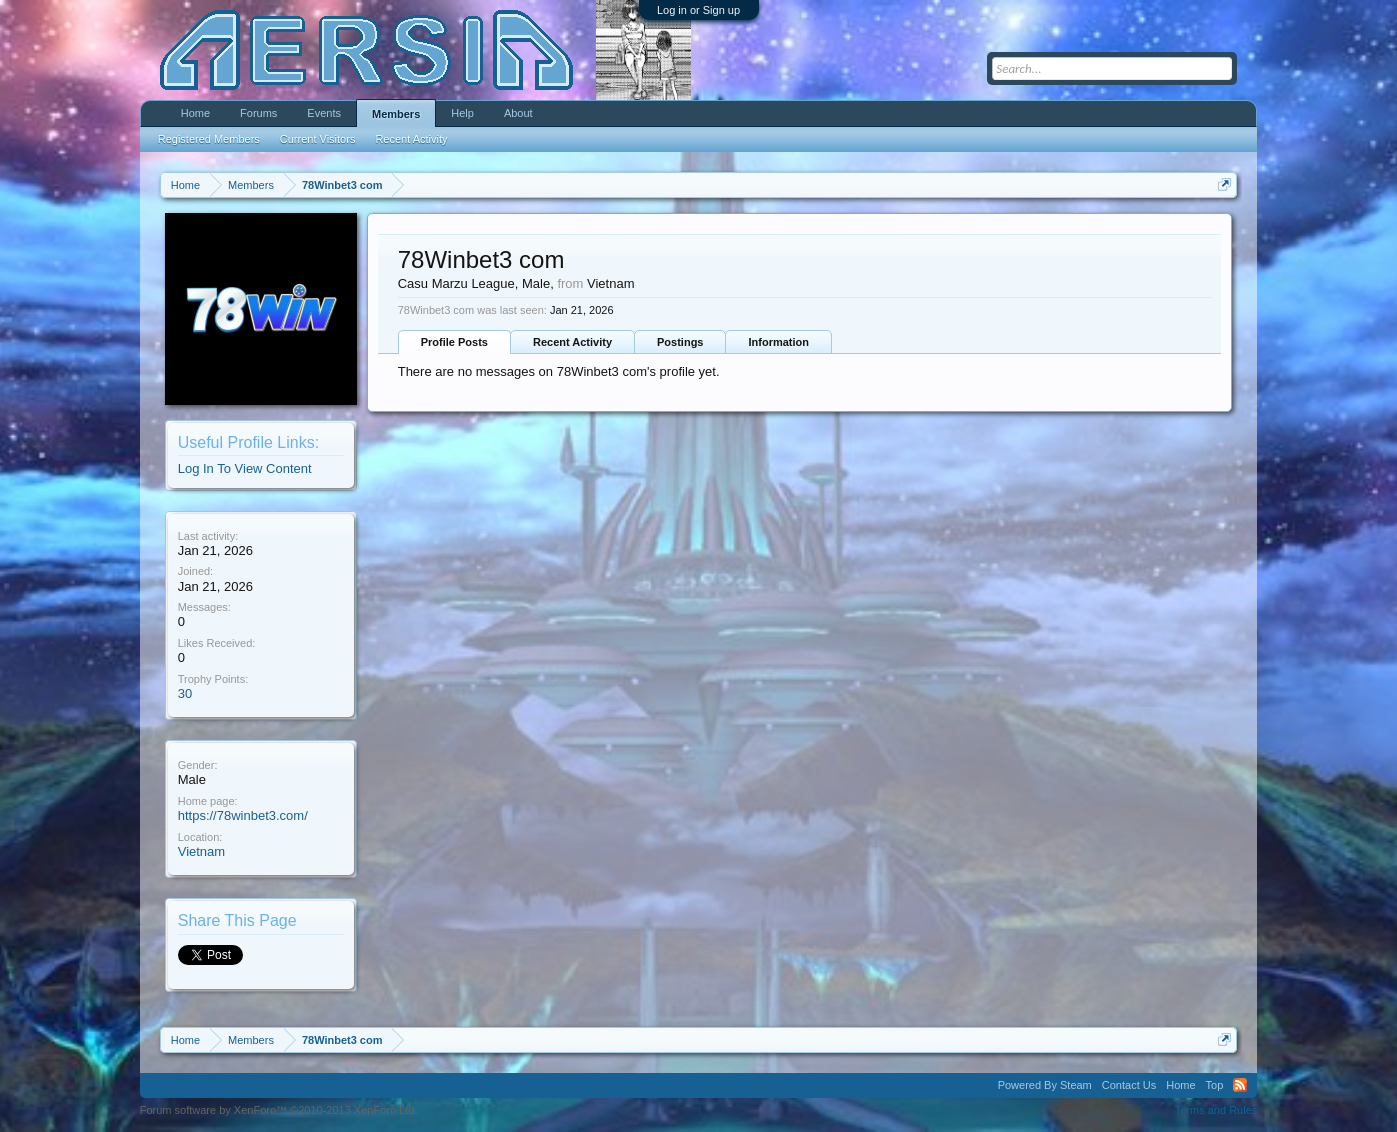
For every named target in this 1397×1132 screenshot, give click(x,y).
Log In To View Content (245, 468)
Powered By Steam (1045, 1085)
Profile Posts (454, 342)
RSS (1240, 1085)
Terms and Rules (1216, 1110)
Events (324, 113)
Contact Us (1129, 1085)
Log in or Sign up (698, 10)
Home (195, 113)
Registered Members (209, 139)
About (518, 113)
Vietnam (201, 851)
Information (778, 342)
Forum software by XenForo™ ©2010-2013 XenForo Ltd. (279, 1110)
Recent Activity (572, 342)
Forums (258, 113)
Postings (680, 342)
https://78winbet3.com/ (243, 815)
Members (396, 114)
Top (1215, 1085)
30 (185, 693)
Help (462, 113)
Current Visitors (318, 139)
